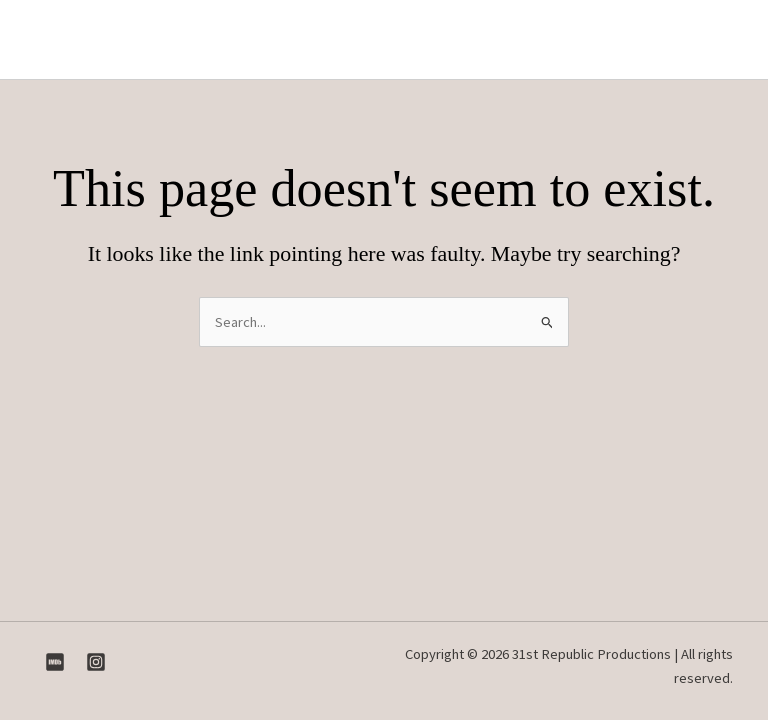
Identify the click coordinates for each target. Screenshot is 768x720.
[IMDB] (55, 662)
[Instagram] (96, 662)
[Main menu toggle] (716, 40)
